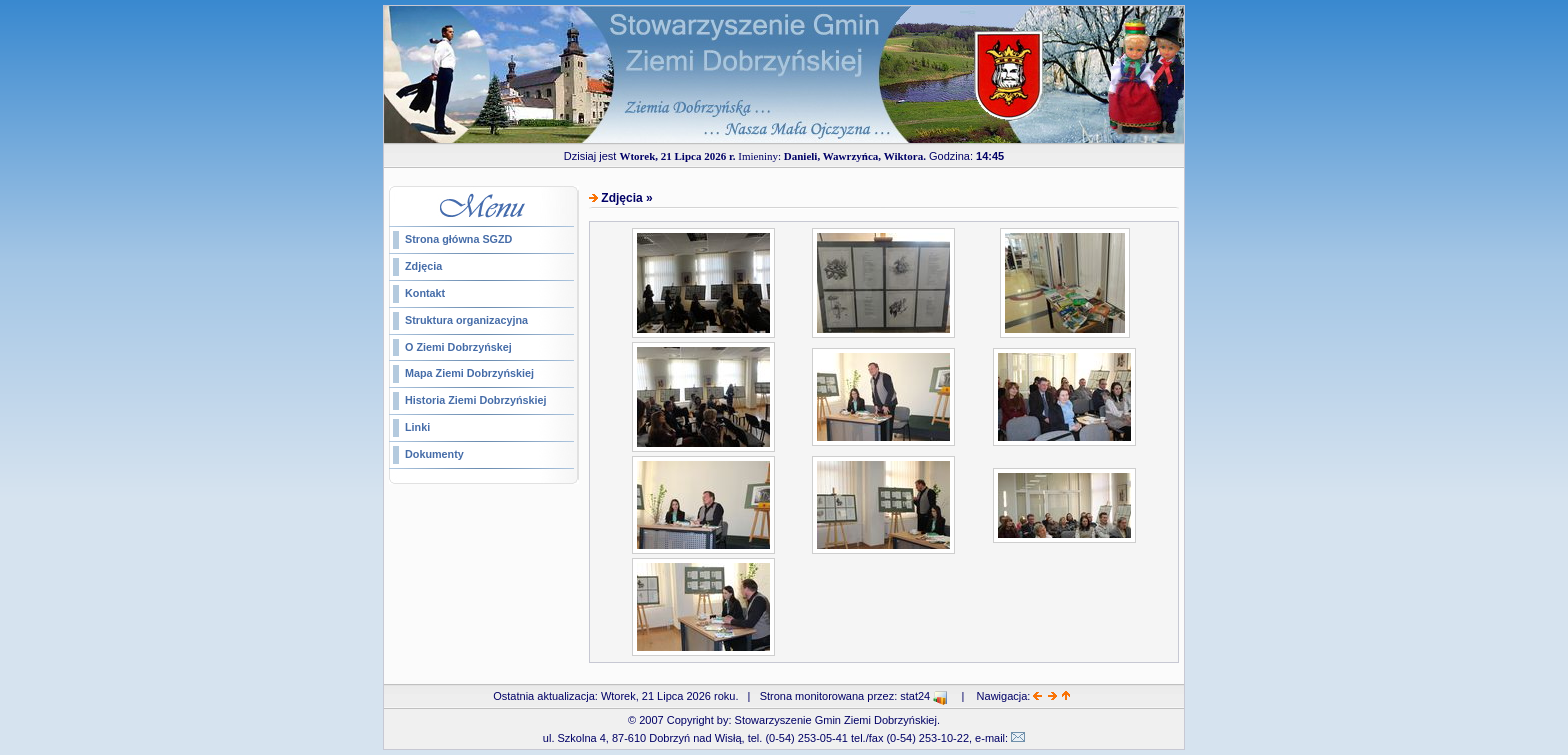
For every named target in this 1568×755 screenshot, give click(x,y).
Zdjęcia (423, 266)
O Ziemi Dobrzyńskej (458, 347)
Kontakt (425, 293)
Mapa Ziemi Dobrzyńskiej (469, 373)
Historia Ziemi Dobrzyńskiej (476, 400)
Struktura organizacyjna (466, 320)
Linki (417, 427)
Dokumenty (434, 454)
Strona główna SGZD (458, 239)
